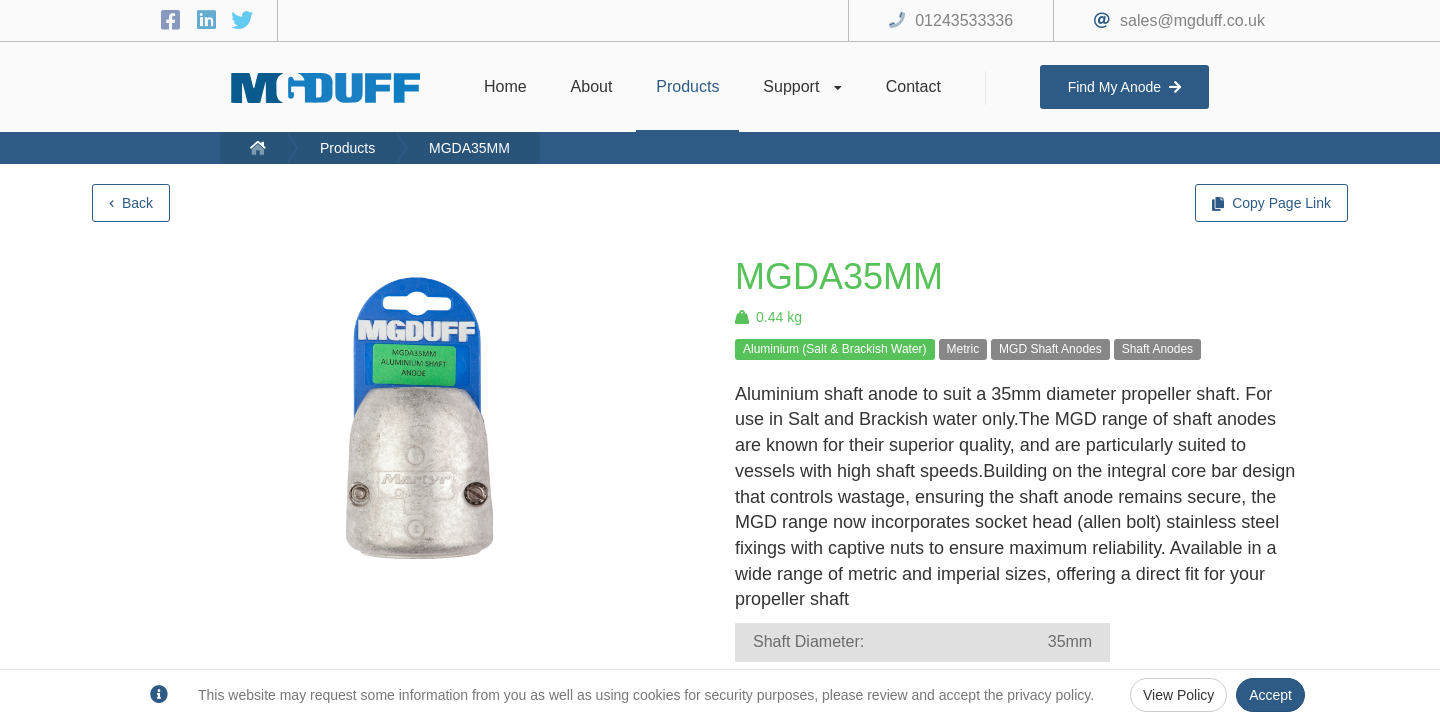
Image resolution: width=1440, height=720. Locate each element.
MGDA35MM (469, 148)
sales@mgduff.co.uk (1192, 20)
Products (347, 148)
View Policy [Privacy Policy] (1178, 695)
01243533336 (964, 20)
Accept (1270, 695)
